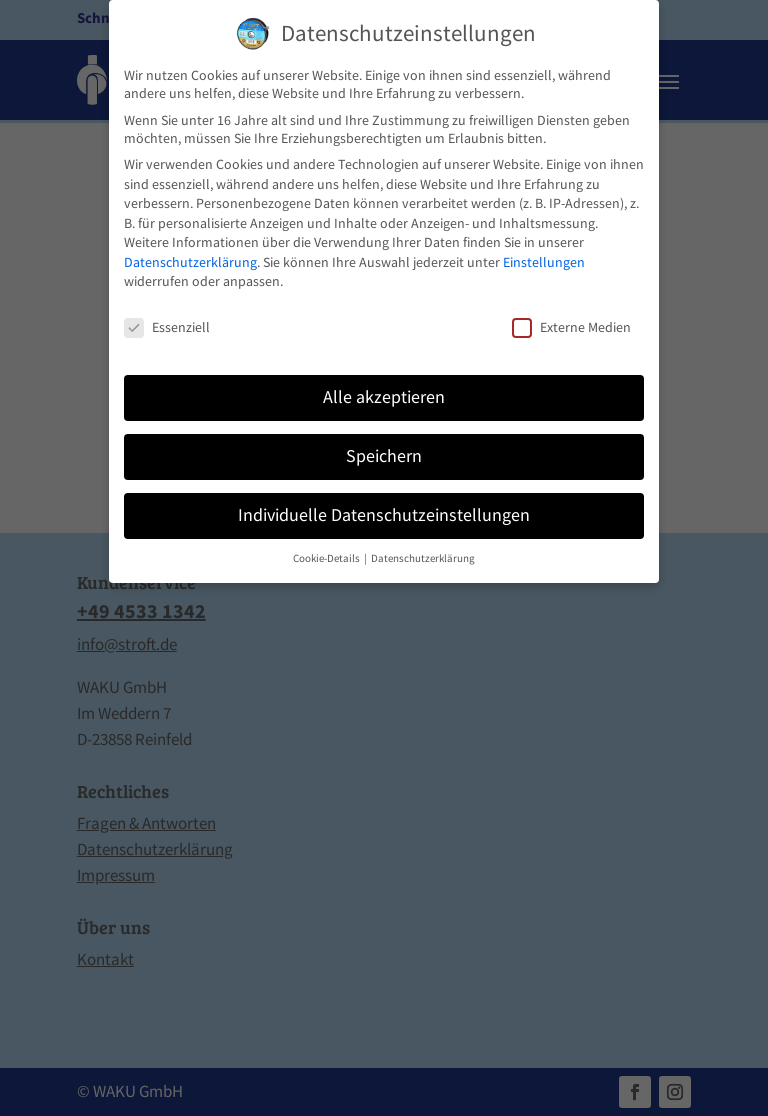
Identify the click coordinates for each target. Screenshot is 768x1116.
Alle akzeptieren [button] (384, 397)
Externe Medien (571, 327)
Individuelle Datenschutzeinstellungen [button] (384, 515)
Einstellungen (544, 262)
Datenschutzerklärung (190, 262)
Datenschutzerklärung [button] (423, 558)
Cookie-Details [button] (327, 558)
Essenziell (167, 327)
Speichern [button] (384, 456)
